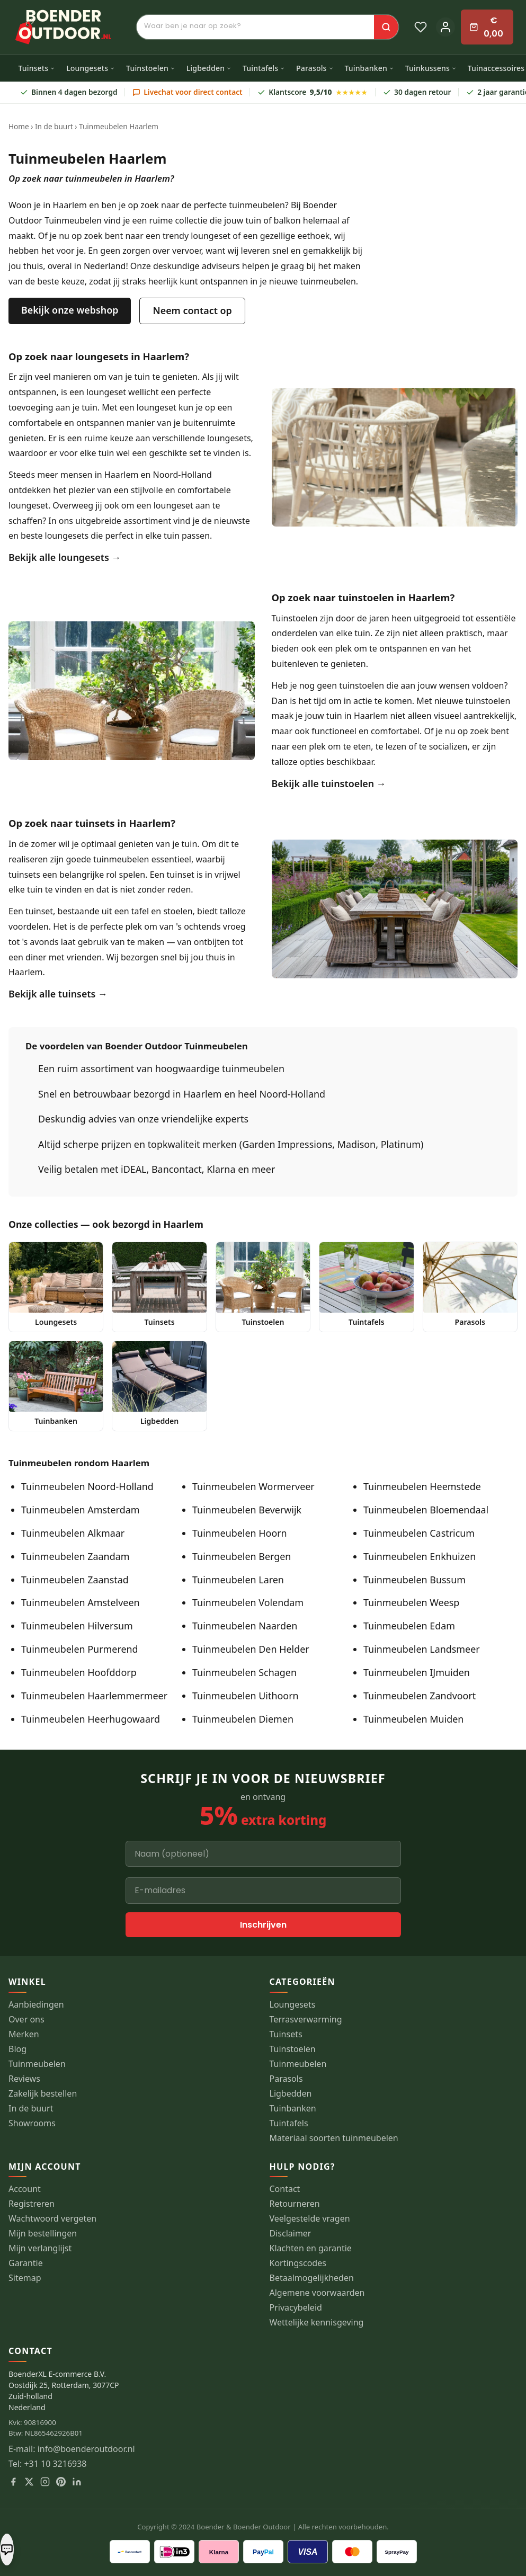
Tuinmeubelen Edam (409, 1625)
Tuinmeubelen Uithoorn (245, 1695)
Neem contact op (192, 310)
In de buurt (54, 126)
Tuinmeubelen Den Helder (250, 1649)
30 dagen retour (417, 92)
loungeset (106, 392)
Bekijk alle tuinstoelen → (329, 783)
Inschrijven (263, 1925)
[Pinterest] (61, 2481)
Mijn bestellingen (42, 2233)
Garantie (25, 2263)
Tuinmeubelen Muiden (413, 1719)
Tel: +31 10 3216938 (47, 2464)
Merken (23, 2034)
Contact (285, 2189)
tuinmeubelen (121, 859)
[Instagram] (45, 2481)
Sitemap (24, 2278)
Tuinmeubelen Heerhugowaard (90, 1719)
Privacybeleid (296, 2307)
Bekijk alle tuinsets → (58, 993)
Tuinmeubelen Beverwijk (246, 1509)
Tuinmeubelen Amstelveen (80, 1602)
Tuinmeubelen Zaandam (75, 1556)
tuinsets (24, 874)
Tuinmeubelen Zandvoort (419, 1695)
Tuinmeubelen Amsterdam (80, 1509)
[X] (29, 2481)
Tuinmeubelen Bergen (241, 1556)
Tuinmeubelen (37, 2064)
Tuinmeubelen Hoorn (239, 1533)
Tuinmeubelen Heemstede (422, 1486)
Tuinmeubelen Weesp (411, 1602)
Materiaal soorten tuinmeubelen (334, 2138)
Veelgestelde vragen (310, 2218)
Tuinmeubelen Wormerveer (253, 1486)
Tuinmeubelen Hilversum (77, 1625)
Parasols (315, 68)
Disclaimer (290, 2233)
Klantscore (312, 92)
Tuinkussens (431, 68)
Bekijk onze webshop (69, 310)
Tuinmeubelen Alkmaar (72, 1533)
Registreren (31, 2203)
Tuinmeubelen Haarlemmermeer (94, 1695)
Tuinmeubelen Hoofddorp (79, 1672)
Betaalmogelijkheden (312, 2278)
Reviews (24, 2078)
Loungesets (90, 68)
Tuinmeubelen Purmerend (79, 1649)
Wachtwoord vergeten (52, 2218)
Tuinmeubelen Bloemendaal (425, 1509)
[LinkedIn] (77, 2481)
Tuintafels (264, 68)
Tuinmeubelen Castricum (419, 1533)
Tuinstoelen (150, 68)
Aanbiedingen (36, 2004)
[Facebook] (13, 2481)
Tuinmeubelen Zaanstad (75, 1579)
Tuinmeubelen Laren (238, 1579)
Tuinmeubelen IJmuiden (416, 1672)
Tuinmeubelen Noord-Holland (87, 1486)
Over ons (26, 2019)
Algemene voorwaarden (317, 2292)
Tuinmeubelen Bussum (414, 1579)
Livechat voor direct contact (187, 92)
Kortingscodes (298, 2263)
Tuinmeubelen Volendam (248, 1602)
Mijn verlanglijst (40, 2248)
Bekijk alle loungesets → (64, 557)
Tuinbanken (369, 68)
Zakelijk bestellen (42, 2093)
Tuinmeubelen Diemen (242, 1719)
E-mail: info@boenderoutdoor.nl (71, 2449)
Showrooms (32, 2123)
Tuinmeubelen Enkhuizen (419, 1556)
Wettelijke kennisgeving (317, 2322)
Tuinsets (36, 68)
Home (18, 126)
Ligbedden (209, 68)
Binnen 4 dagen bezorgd (69, 92)
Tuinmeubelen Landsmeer (421, 1649)
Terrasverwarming (306, 2019)
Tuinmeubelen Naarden (244, 1625)
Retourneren (295, 2203)
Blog (17, 2049)
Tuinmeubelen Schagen (244, 1672)
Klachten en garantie (311, 2248)
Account (24, 2189)
